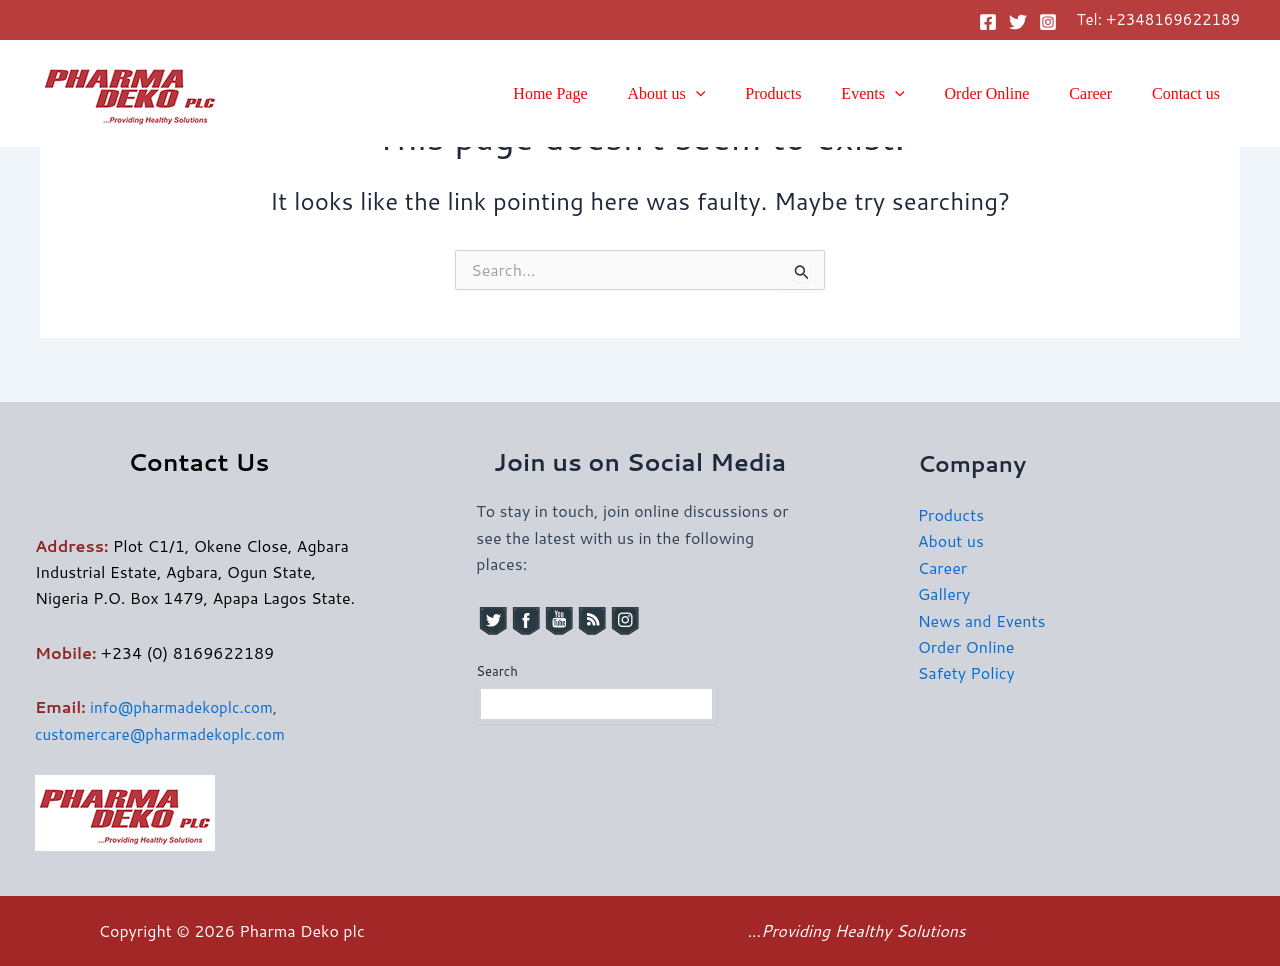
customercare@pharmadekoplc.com (167, 733)
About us (711, 94)
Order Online (1007, 93)
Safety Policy (966, 672)
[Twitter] (1018, 22)
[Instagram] (1048, 22)
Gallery (944, 593)
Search (496, 671)
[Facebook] (988, 22)
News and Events (982, 620)
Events (900, 94)
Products (809, 93)
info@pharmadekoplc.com (186, 706)
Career (1102, 93)
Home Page (602, 93)
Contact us (1190, 93)
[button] (740, 94)
